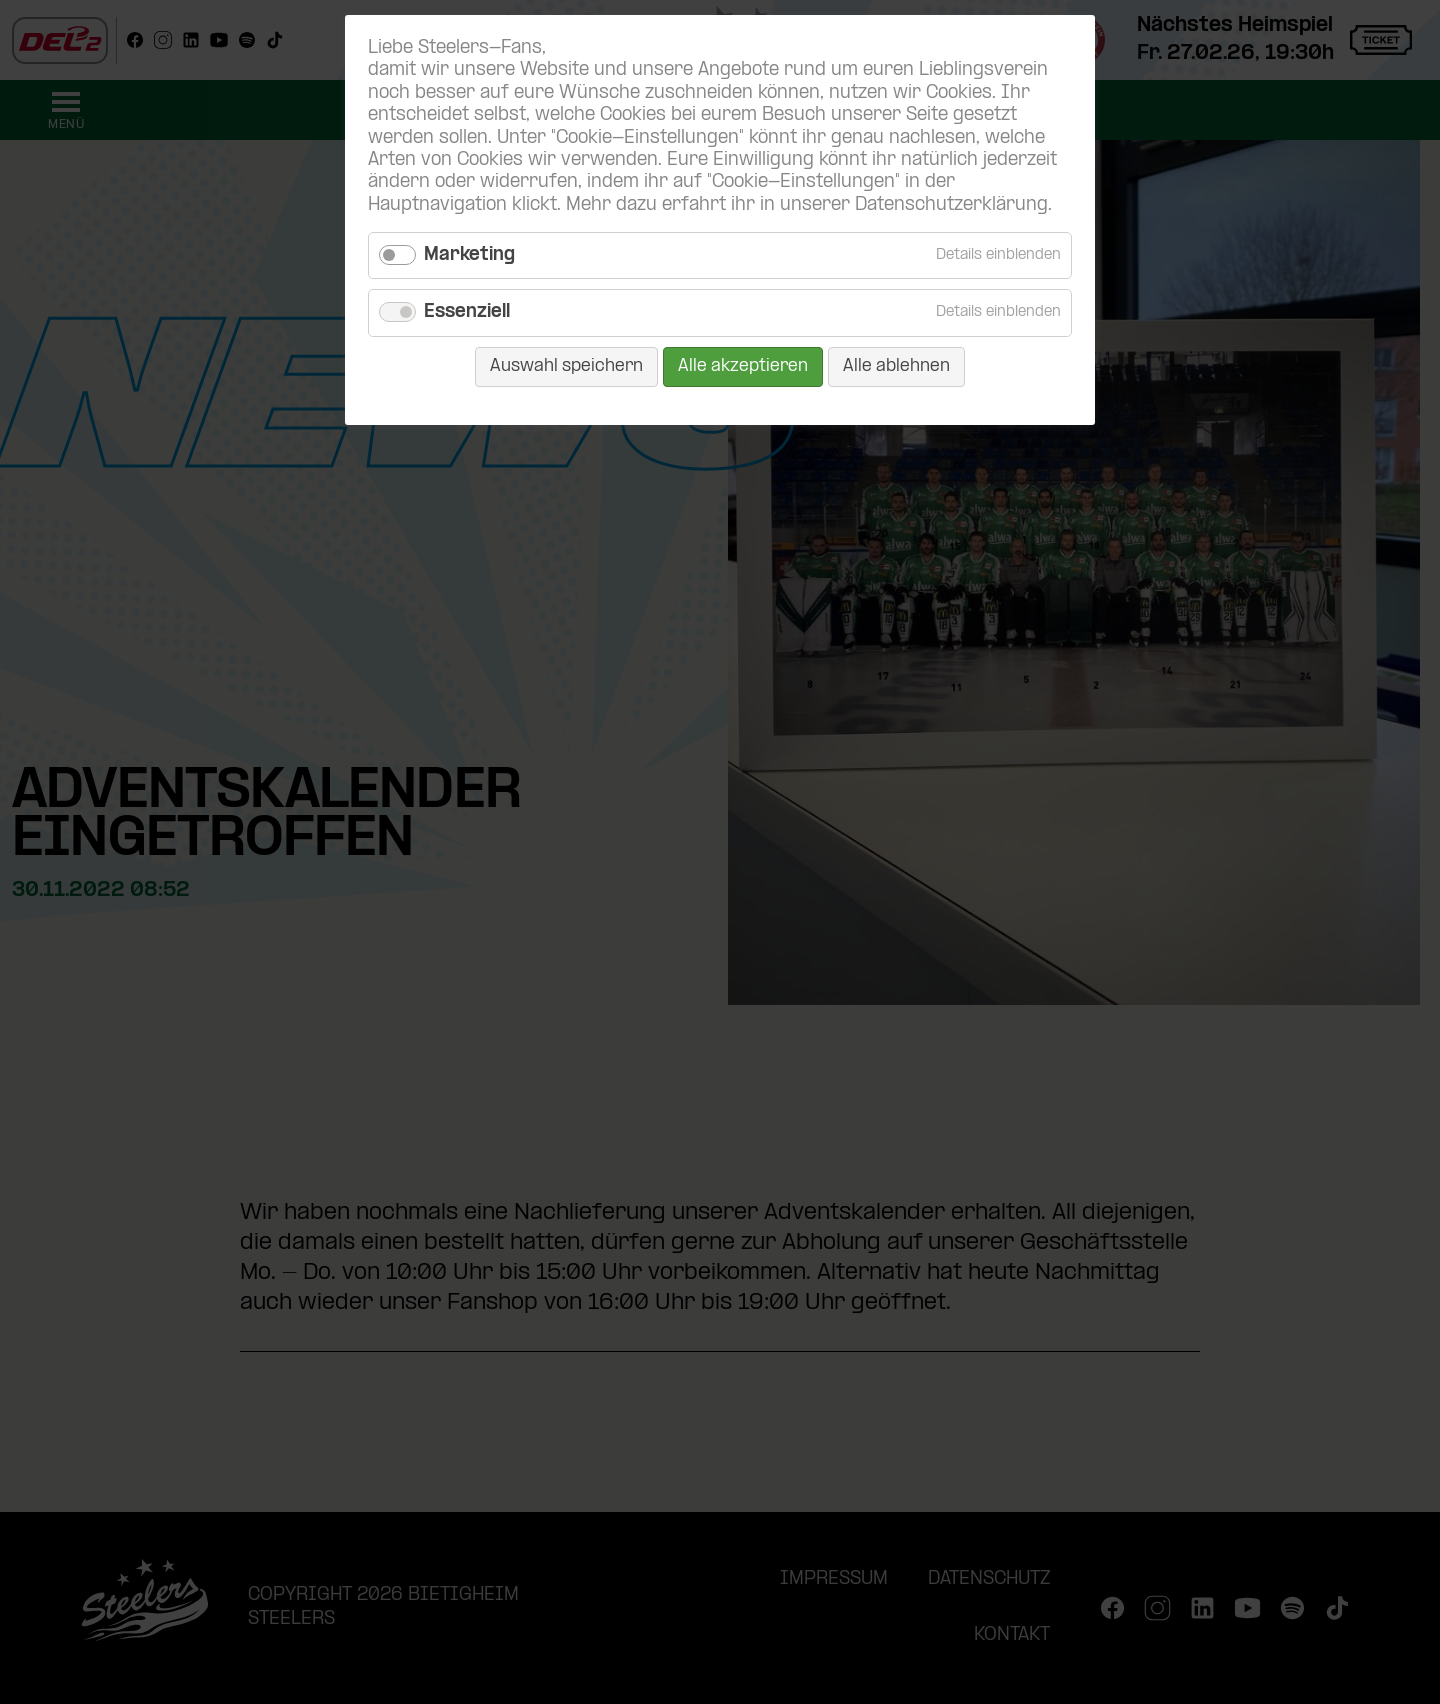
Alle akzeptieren (743, 366)
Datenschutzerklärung (951, 205)
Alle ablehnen (896, 366)
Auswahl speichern (566, 366)
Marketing (469, 255)
